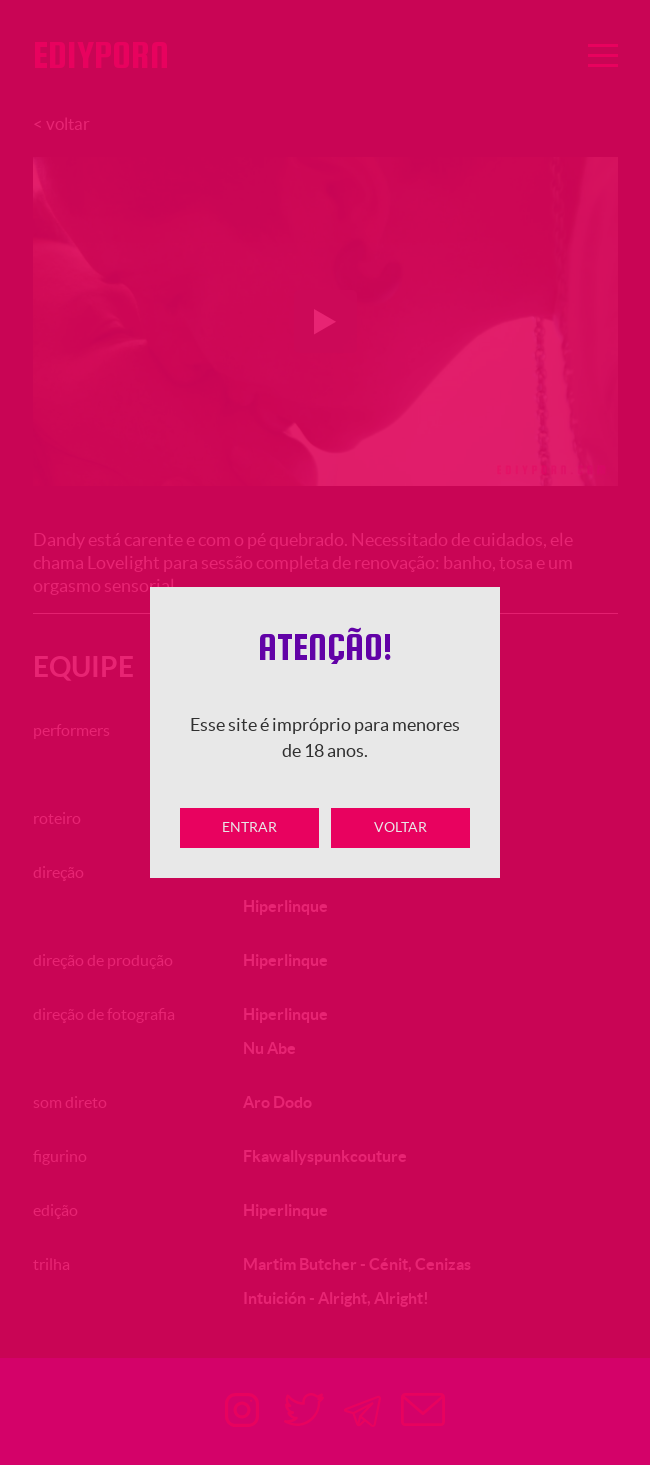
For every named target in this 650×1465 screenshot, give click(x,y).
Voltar (400, 827)
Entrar (249, 827)
